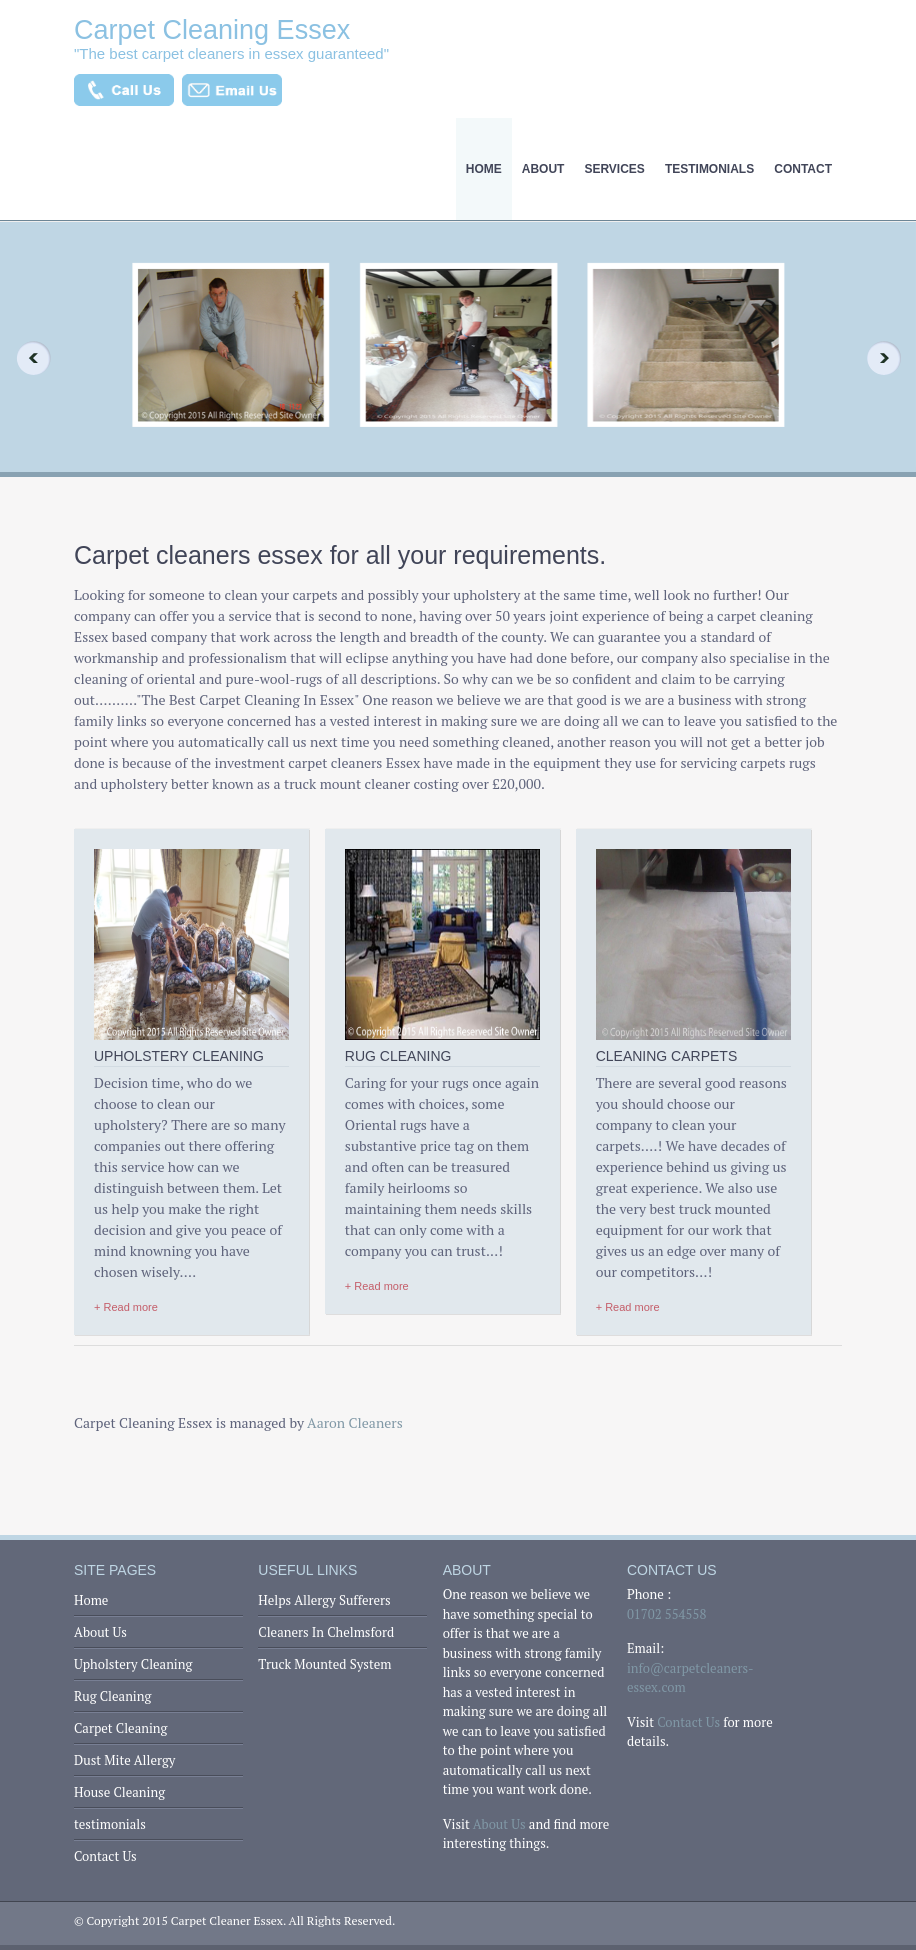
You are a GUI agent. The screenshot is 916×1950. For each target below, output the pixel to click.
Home (484, 169)
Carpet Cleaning (120, 1728)
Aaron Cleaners (355, 1422)
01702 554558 (666, 1614)
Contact (803, 169)
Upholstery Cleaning (133, 1664)
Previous (26, 358)
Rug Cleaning (112, 1696)
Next (890, 358)
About (543, 169)
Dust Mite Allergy (124, 1760)
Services (614, 169)
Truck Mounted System (324, 1664)
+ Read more (126, 1307)
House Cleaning (119, 1792)
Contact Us (105, 1856)
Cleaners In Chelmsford (326, 1632)
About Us (100, 1632)
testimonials (709, 169)
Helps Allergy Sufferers (324, 1600)
